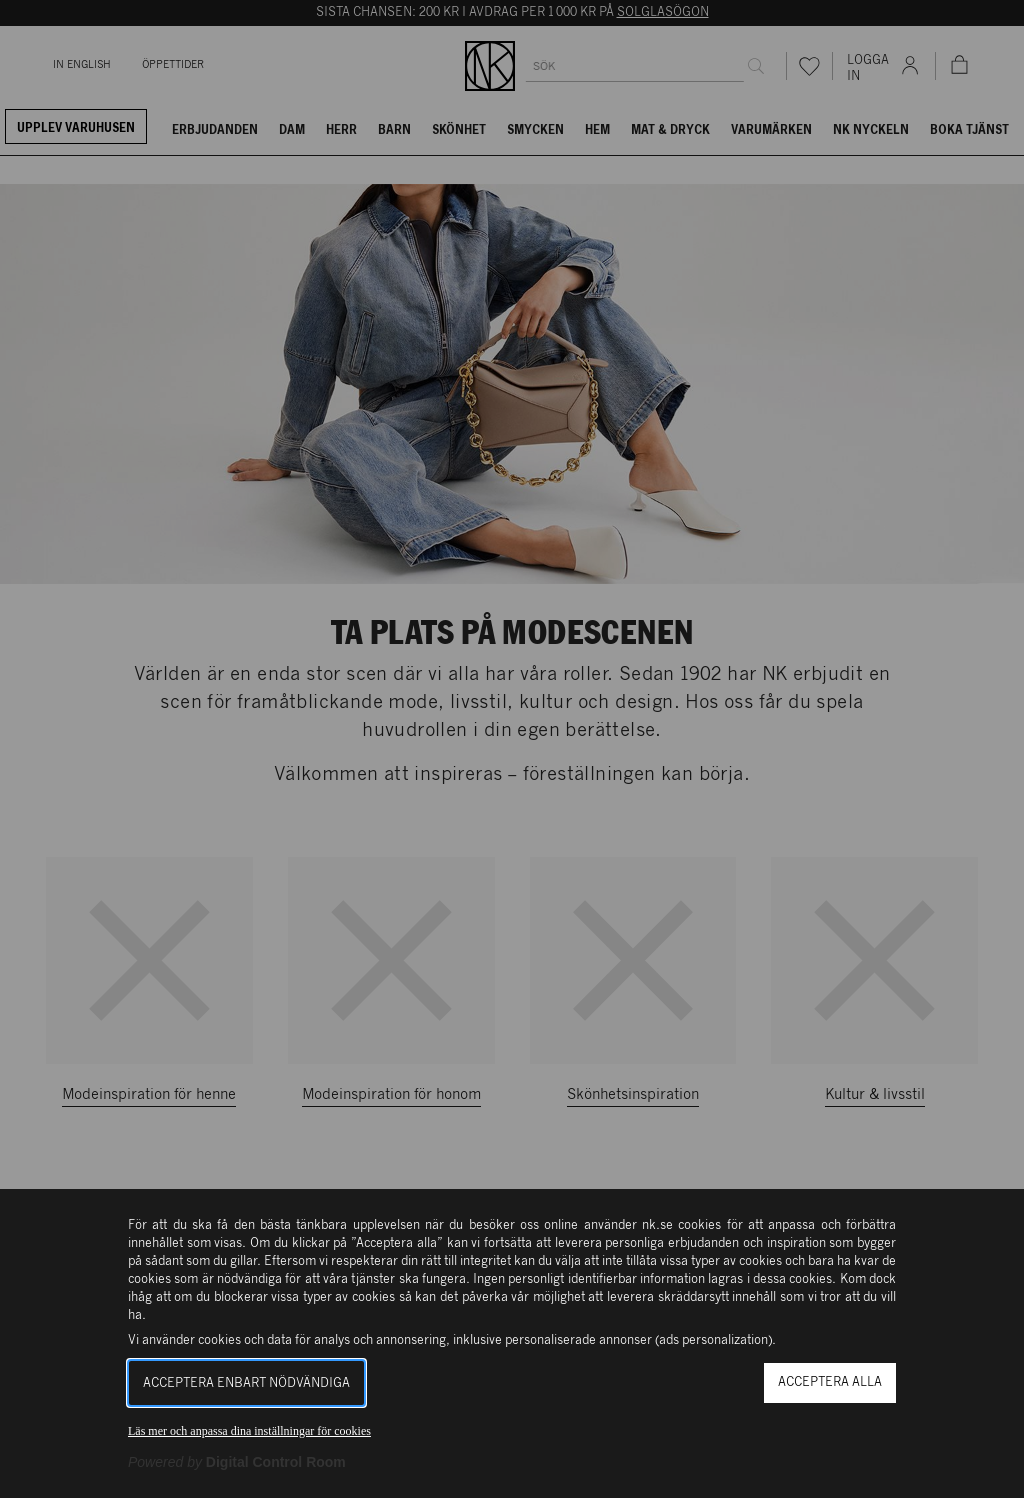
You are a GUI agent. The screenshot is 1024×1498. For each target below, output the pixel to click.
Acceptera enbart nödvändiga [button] (246, 1383)
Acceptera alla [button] (830, 1382)
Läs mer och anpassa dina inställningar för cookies (249, 1431)
